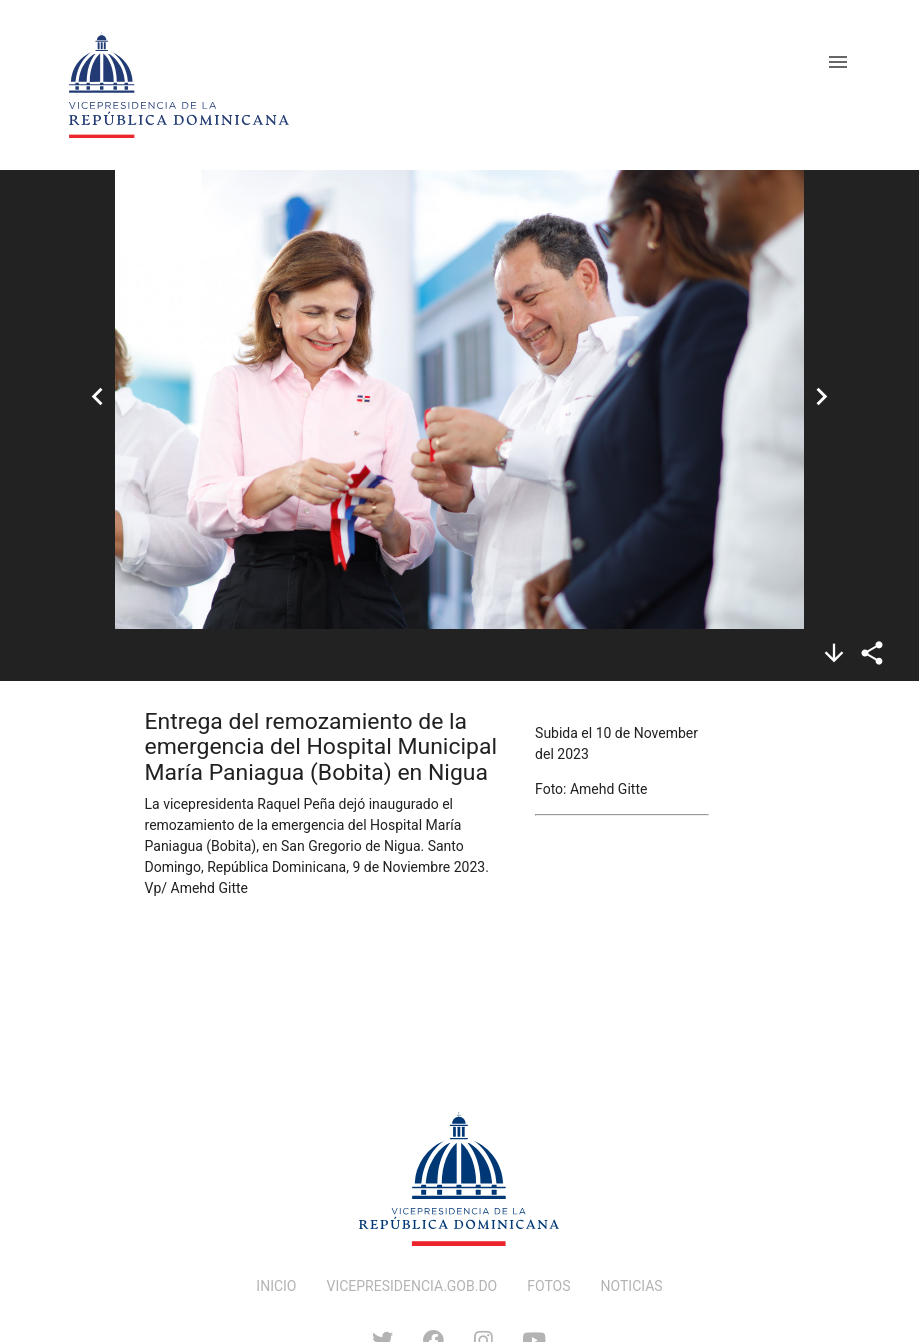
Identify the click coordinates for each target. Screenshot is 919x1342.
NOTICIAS (632, 1286)
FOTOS (548, 1286)
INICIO (276, 1286)
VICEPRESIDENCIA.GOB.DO (412, 1286)
